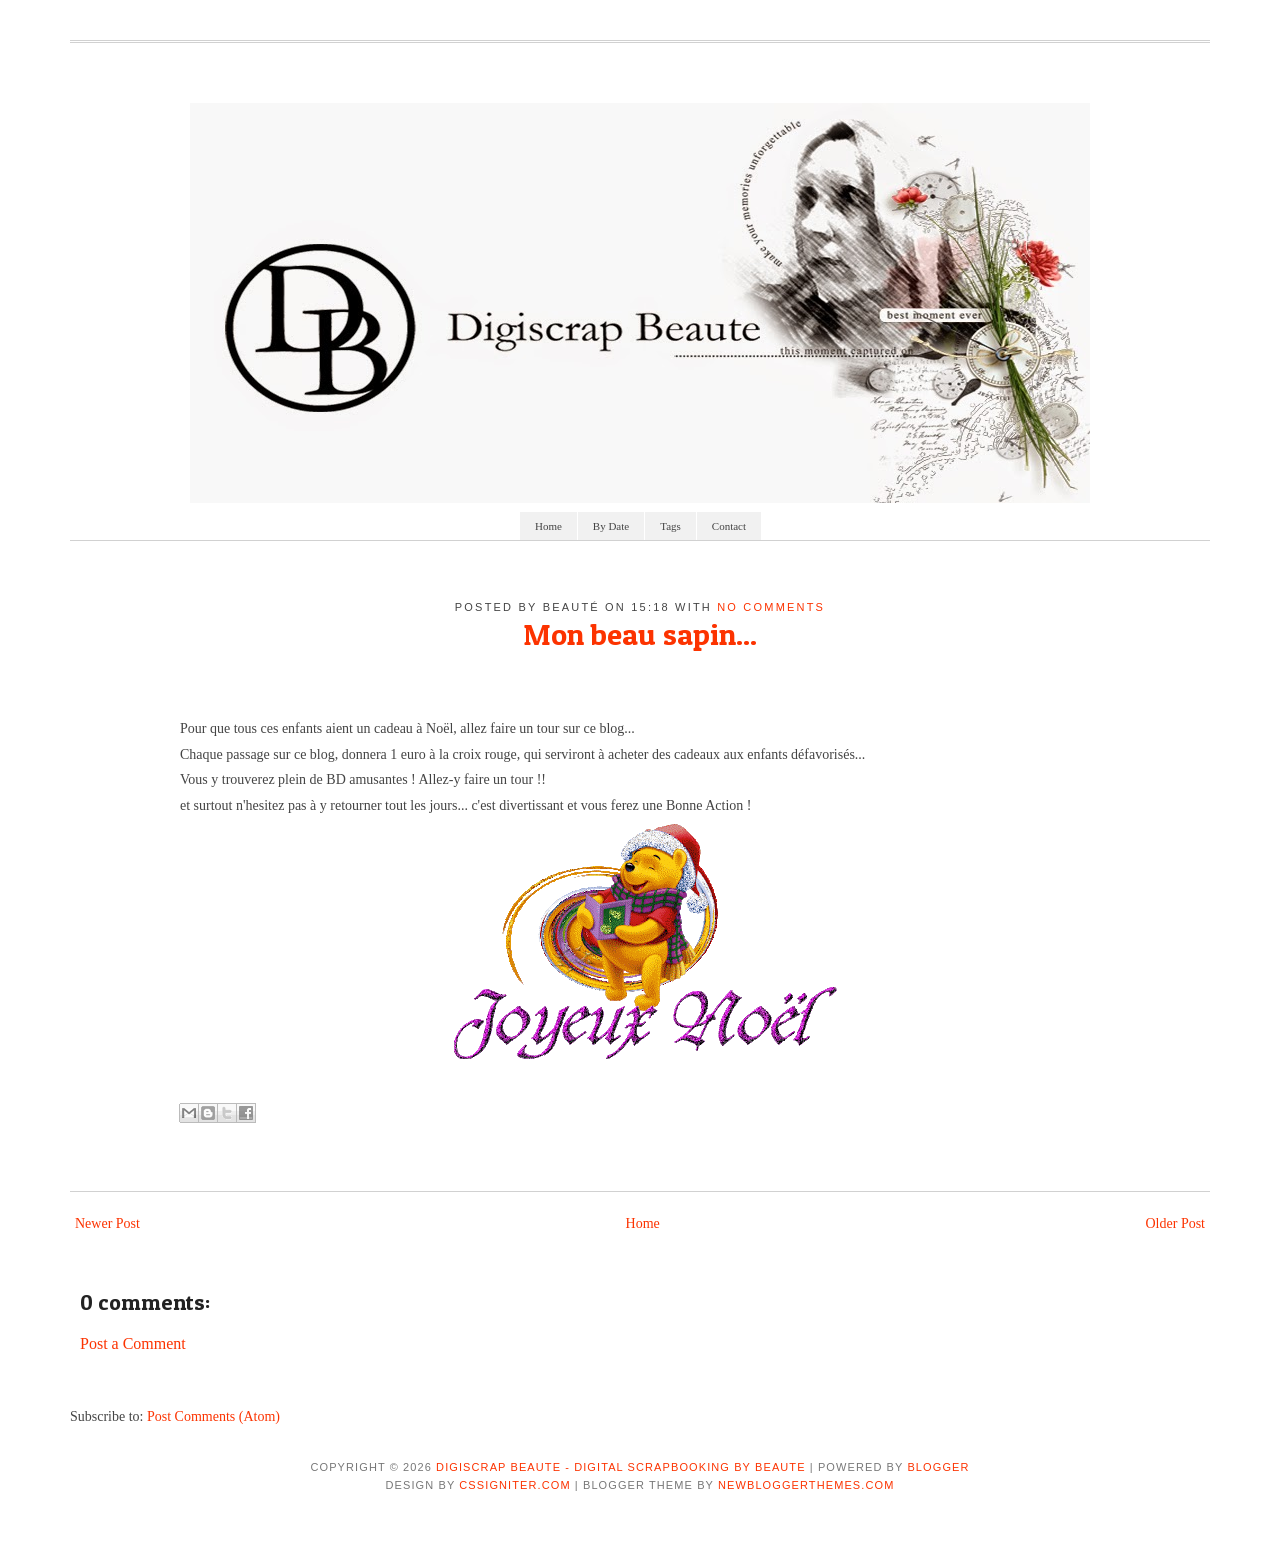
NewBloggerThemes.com (806, 1485)
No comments (771, 607)
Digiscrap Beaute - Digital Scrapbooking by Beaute (621, 1467)
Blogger (938, 1467)
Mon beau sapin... (640, 634)
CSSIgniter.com (514, 1485)
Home (548, 526)
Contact (729, 526)
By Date (611, 526)
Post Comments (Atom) (213, 1416)
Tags (670, 526)
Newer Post (107, 1223)
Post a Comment (133, 1343)
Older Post (1176, 1223)
